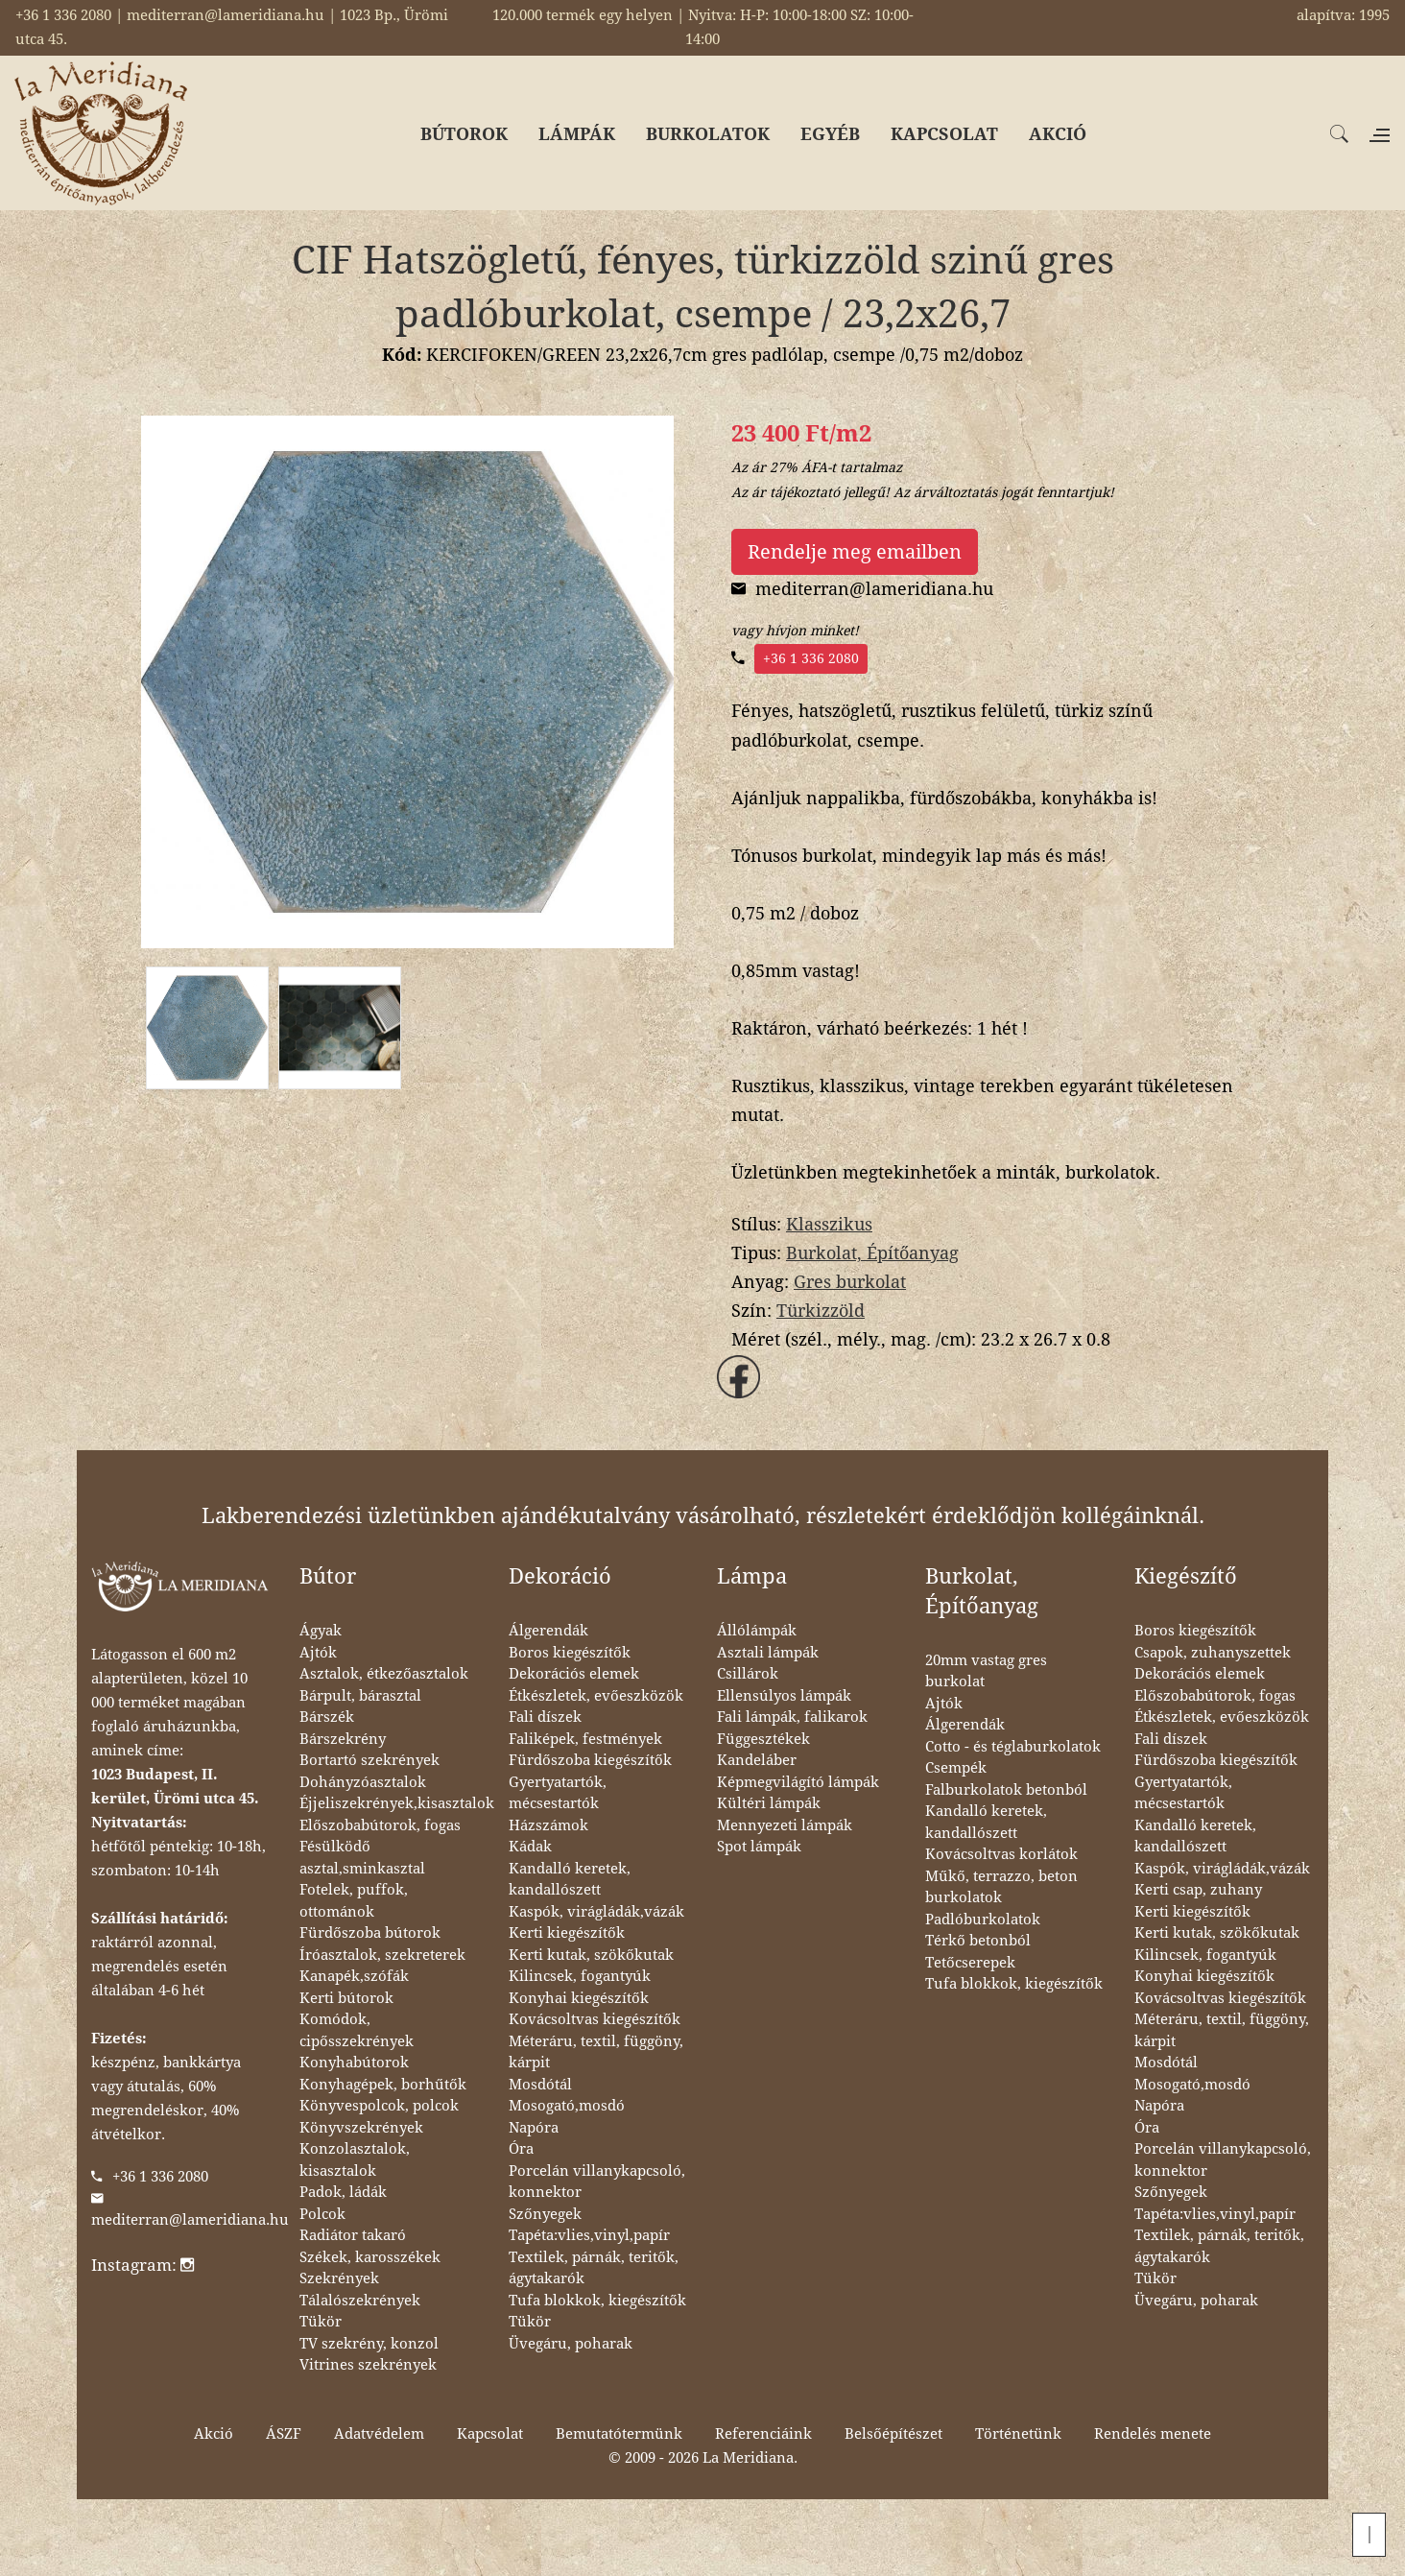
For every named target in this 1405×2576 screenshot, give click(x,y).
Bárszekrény (342, 1739)
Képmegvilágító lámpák (798, 1782)
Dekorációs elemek (574, 1673)
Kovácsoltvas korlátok (1001, 1854)
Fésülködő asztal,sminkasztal (362, 1857)
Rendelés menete (1152, 2434)
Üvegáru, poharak (570, 2343)
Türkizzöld (820, 1310)
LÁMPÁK (576, 134)
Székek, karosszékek (370, 2257)
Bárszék (326, 1717)
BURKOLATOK (708, 134)
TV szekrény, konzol (369, 2343)
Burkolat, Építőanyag (872, 1253)
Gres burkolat (850, 1282)
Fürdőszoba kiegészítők (590, 1760)
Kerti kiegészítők (567, 1933)
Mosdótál (540, 2084)
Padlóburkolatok (982, 1919)
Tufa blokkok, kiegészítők (597, 2300)
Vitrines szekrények (368, 2364)
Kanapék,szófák (354, 1976)
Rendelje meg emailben (855, 551)
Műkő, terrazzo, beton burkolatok (1001, 1887)
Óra (521, 2149)
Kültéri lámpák (769, 1803)
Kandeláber (757, 1760)
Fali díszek (545, 1717)
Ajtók (318, 1652)
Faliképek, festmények (585, 1739)
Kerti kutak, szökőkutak (591, 1955)
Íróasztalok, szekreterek (382, 1955)
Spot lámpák (759, 1846)
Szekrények (339, 2278)
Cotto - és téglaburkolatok (1013, 1746)
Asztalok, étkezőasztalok (383, 1673)
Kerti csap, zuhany (1198, 1889)
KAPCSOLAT (944, 134)
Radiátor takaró (352, 2235)
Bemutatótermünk (619, 2434)
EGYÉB (830, 134)
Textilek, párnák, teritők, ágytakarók (594, 2268)
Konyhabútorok (354, 2062)
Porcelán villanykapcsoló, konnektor (597, 2182)
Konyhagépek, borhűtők (382, 2084)
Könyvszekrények (361, 2127)
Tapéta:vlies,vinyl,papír (589, 2235)
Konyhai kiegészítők (579, 1998)
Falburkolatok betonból (1006, 1790)
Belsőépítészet (893, 2434)
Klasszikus (829, 1224)
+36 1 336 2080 (811, 658)
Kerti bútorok (346, 1998)
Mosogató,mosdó (567, 2105)
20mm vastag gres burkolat (986, 1671)
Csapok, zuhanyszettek (1212, 1652)
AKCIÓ (1057, 134)
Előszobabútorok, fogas (380, 1825)
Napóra (534, 2127)
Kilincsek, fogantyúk (580, 1976)
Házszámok (548, 1825)
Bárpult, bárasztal (360, 1696)
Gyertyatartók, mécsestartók (558, 1793)
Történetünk (1018, 2434)
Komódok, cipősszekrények (356, 2030)
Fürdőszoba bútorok (370, 1933)
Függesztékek (763, 1739)
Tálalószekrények (359, 2300)
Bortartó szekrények (369, 1760)
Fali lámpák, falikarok (792, 1717)
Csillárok (747, 1673)
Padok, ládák (343, 2192)
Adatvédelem (379, 2434)
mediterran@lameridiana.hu (190, 2220)
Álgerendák (548, 1630)
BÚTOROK (464, 134)
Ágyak (320, 1630)
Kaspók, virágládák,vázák (596, 1911)
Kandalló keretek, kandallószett (570, 1879)
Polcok (322, 2214)
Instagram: (142, 2265)
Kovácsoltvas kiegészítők (594, 2019)
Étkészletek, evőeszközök (596, 1696)
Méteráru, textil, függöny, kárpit (596, 2052)
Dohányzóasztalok (362, 1782)
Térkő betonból (978, 1940)
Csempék (956, 1768)
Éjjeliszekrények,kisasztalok (396, 1803)
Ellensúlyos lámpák (784, 1696)
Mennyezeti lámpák (784, 1825)
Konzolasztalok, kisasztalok (354, 2160)
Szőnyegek (545, 2214)
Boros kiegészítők (570, 1652)
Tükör (320, 2321)
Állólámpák (757, 1630)
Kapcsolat (490, 2434)
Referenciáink (763, 2434)
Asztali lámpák (768, 1652)
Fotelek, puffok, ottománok (353, 1900)
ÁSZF (283, 2434)
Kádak (530, 1846)
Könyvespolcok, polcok (379, 2105)
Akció (213, 2434)
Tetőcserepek (970, 1962)
